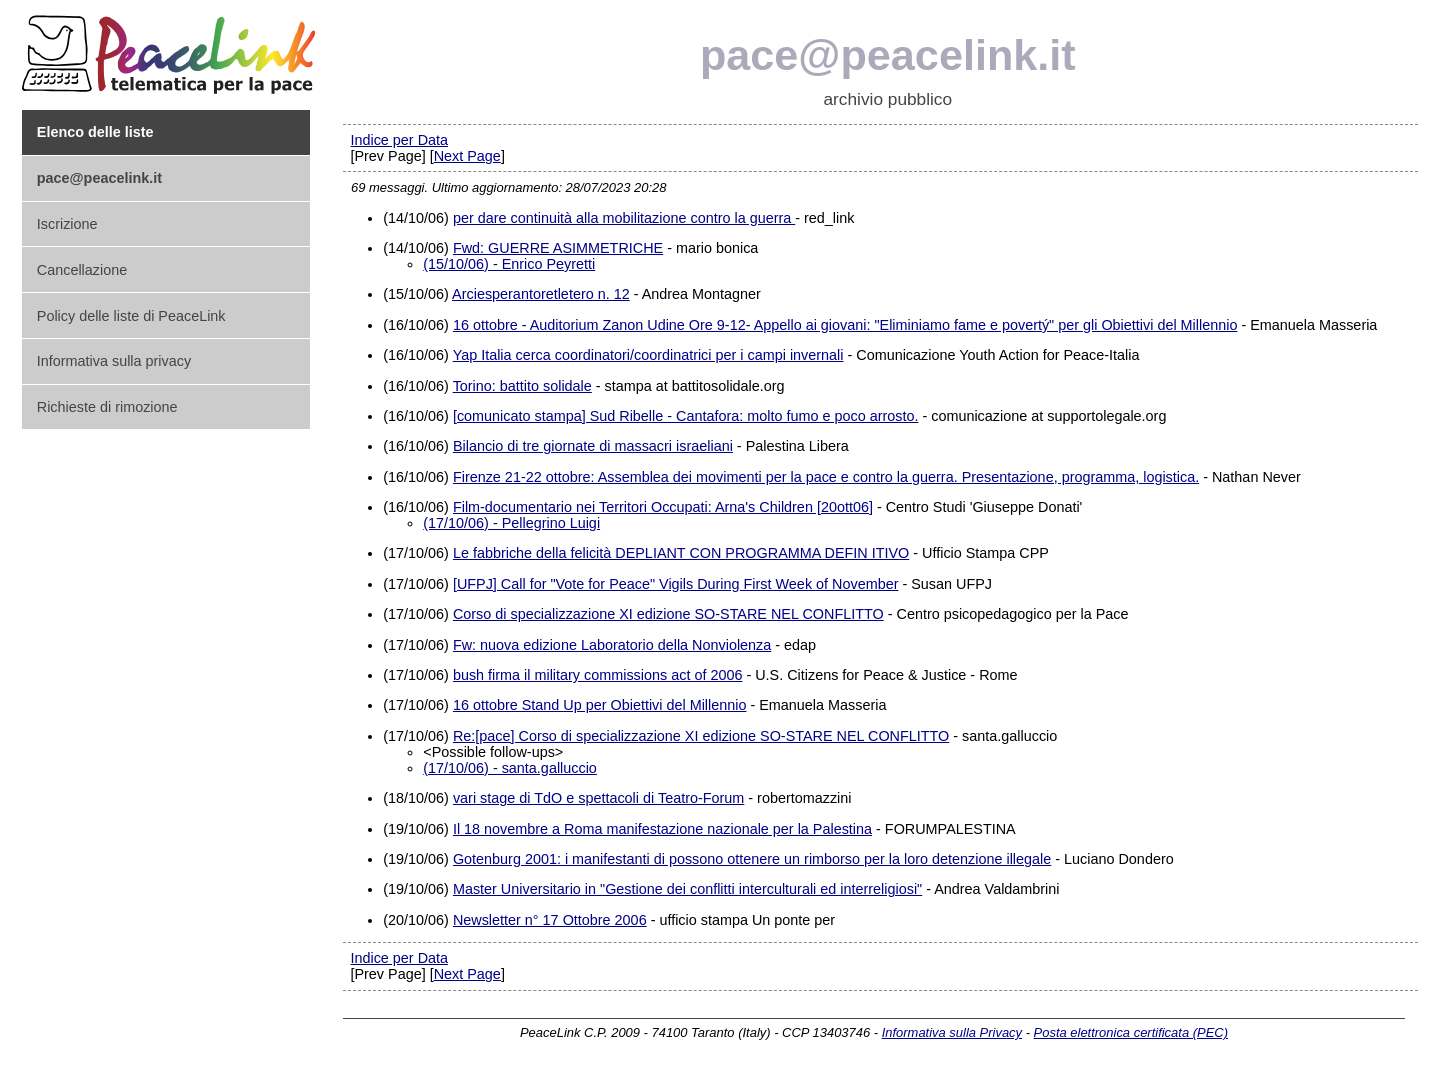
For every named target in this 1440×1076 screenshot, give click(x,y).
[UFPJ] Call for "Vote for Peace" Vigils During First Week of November (676, 584)
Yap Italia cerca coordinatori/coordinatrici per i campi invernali (648, 355)
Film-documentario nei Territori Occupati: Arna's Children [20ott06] (663, 507)
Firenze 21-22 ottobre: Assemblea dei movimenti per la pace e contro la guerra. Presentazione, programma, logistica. (826, 477)
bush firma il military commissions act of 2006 (598, 675)
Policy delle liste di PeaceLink (131, 316)
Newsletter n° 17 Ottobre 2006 (550, 920)
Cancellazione (82, 270)
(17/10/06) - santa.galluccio (510, 768)
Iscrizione (67, 224)
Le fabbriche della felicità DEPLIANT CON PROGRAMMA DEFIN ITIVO (681, 553)
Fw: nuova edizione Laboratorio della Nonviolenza (612, 645)
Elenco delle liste (95, 132)
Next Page (467, 156)
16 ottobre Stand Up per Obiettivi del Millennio (600, 705)
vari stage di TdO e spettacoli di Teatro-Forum (598, 798)
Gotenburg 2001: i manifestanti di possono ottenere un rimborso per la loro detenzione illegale (752, 859)
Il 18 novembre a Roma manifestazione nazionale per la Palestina (662, 829)
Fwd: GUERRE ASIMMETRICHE (558, 248)
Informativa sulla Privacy (952, 1032)
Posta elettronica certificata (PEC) (1131, 1032)
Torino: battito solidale (522, 386)
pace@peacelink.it (888, 55)
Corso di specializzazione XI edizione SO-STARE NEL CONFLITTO (668, 614)
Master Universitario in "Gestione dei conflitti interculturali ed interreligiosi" (687, 889)
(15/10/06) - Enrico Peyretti (509, 264)
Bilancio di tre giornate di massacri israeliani (593, 446)
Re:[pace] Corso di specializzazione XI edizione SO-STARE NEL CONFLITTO (701, 736)
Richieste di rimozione (107, 407)
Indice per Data (399, 140)
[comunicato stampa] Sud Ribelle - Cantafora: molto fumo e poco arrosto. (686, 416)
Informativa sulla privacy (114, 361)
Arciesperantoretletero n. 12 (541, 294)
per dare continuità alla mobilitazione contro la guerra (624, 218)
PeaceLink (172, 48)
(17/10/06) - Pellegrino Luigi (511, 523)
